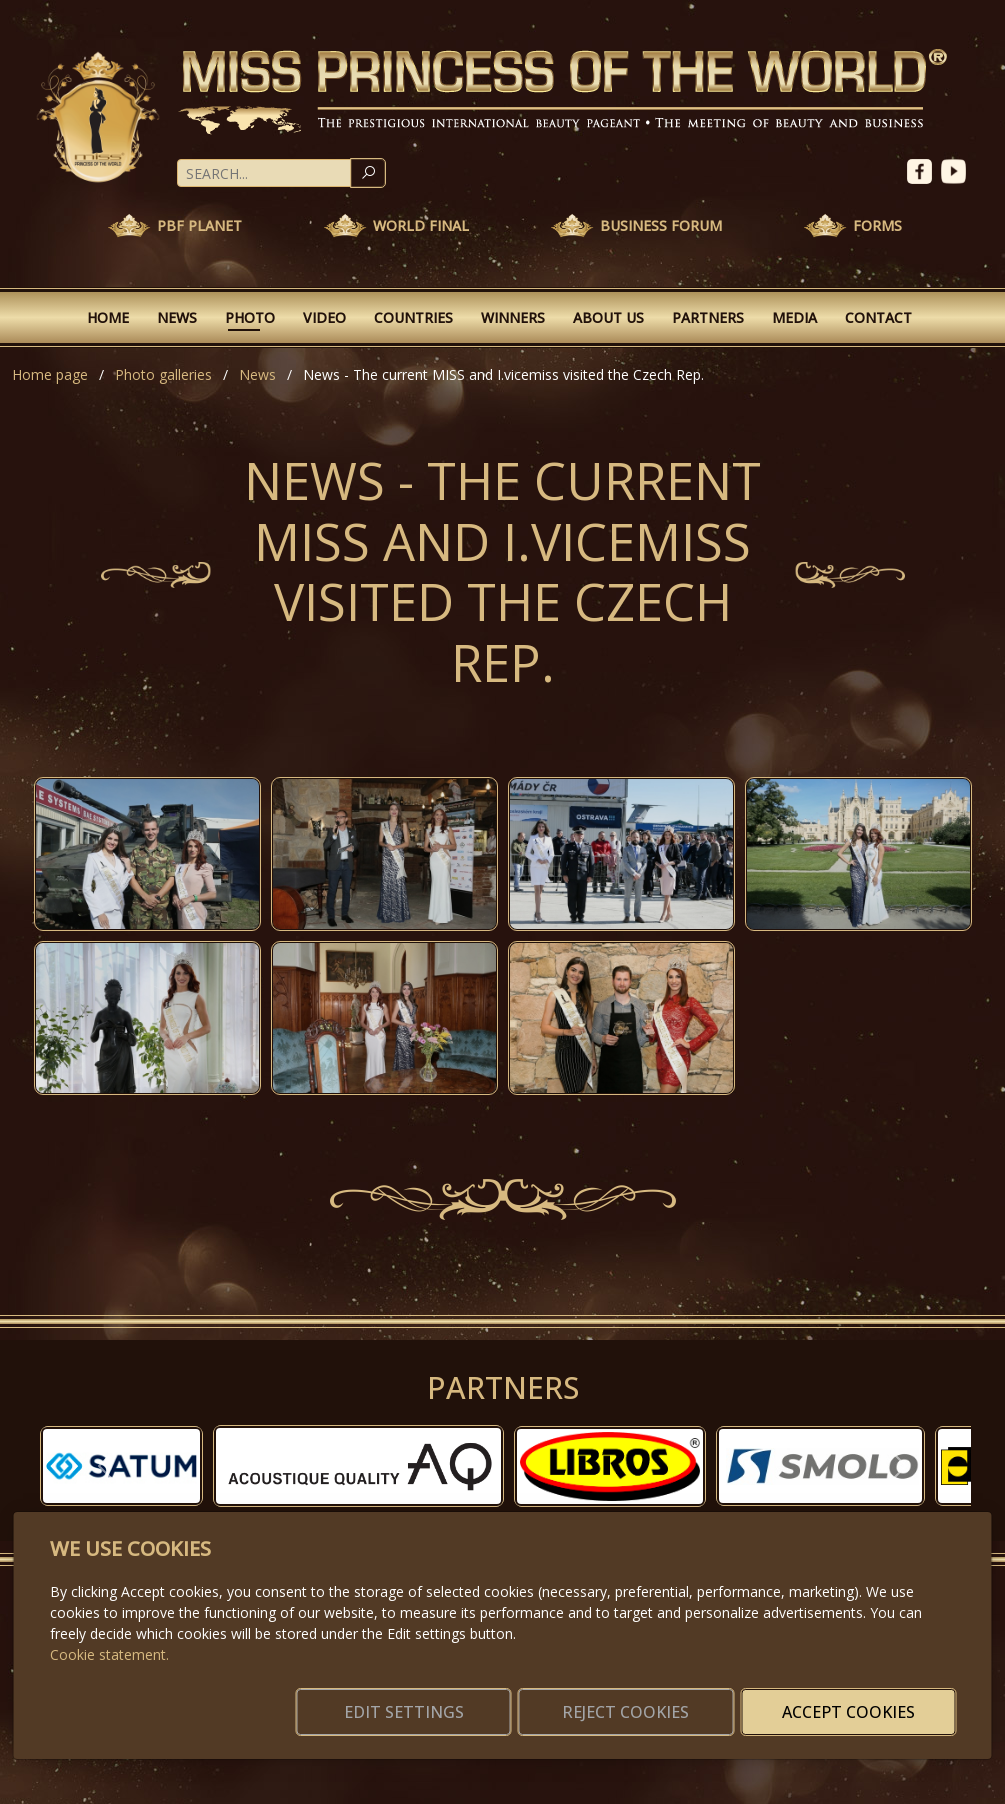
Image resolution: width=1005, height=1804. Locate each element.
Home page (50, 374)
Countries (413, 317)
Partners (708, 317)
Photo (250, 317)
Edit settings (459, 1700)
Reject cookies (659, 1700)
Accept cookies (859, 1700)
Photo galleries (163, 374)
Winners (513, 317)
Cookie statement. (109, 1630)
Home (108, 317)
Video (324, 317)
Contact (878, 317)
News (177, 317)
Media (794, 317)
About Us (608, 317)
